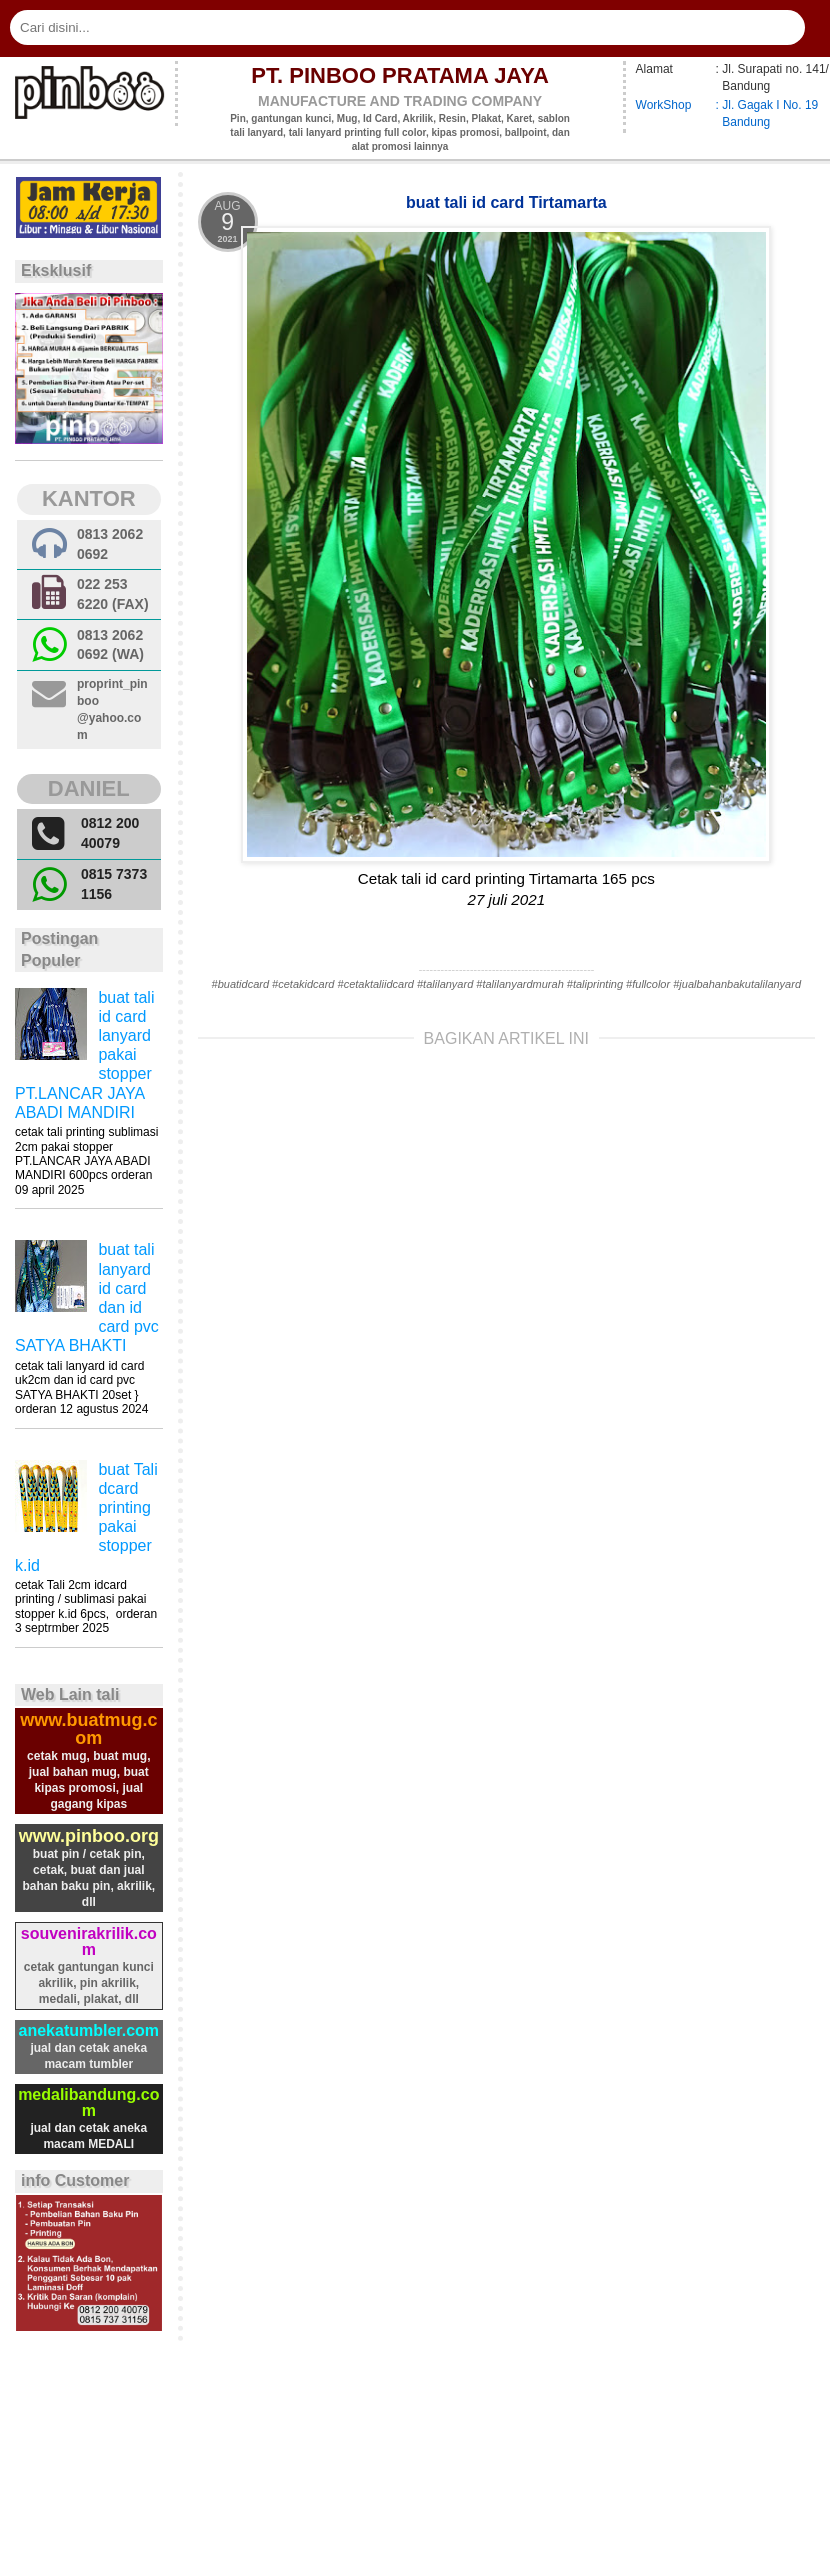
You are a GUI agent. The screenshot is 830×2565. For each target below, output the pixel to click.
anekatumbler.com (89, 2030)
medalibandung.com (88, 2102)
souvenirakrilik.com (89, 1941)
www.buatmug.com (88, 1729)
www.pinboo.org (89, 1836)
